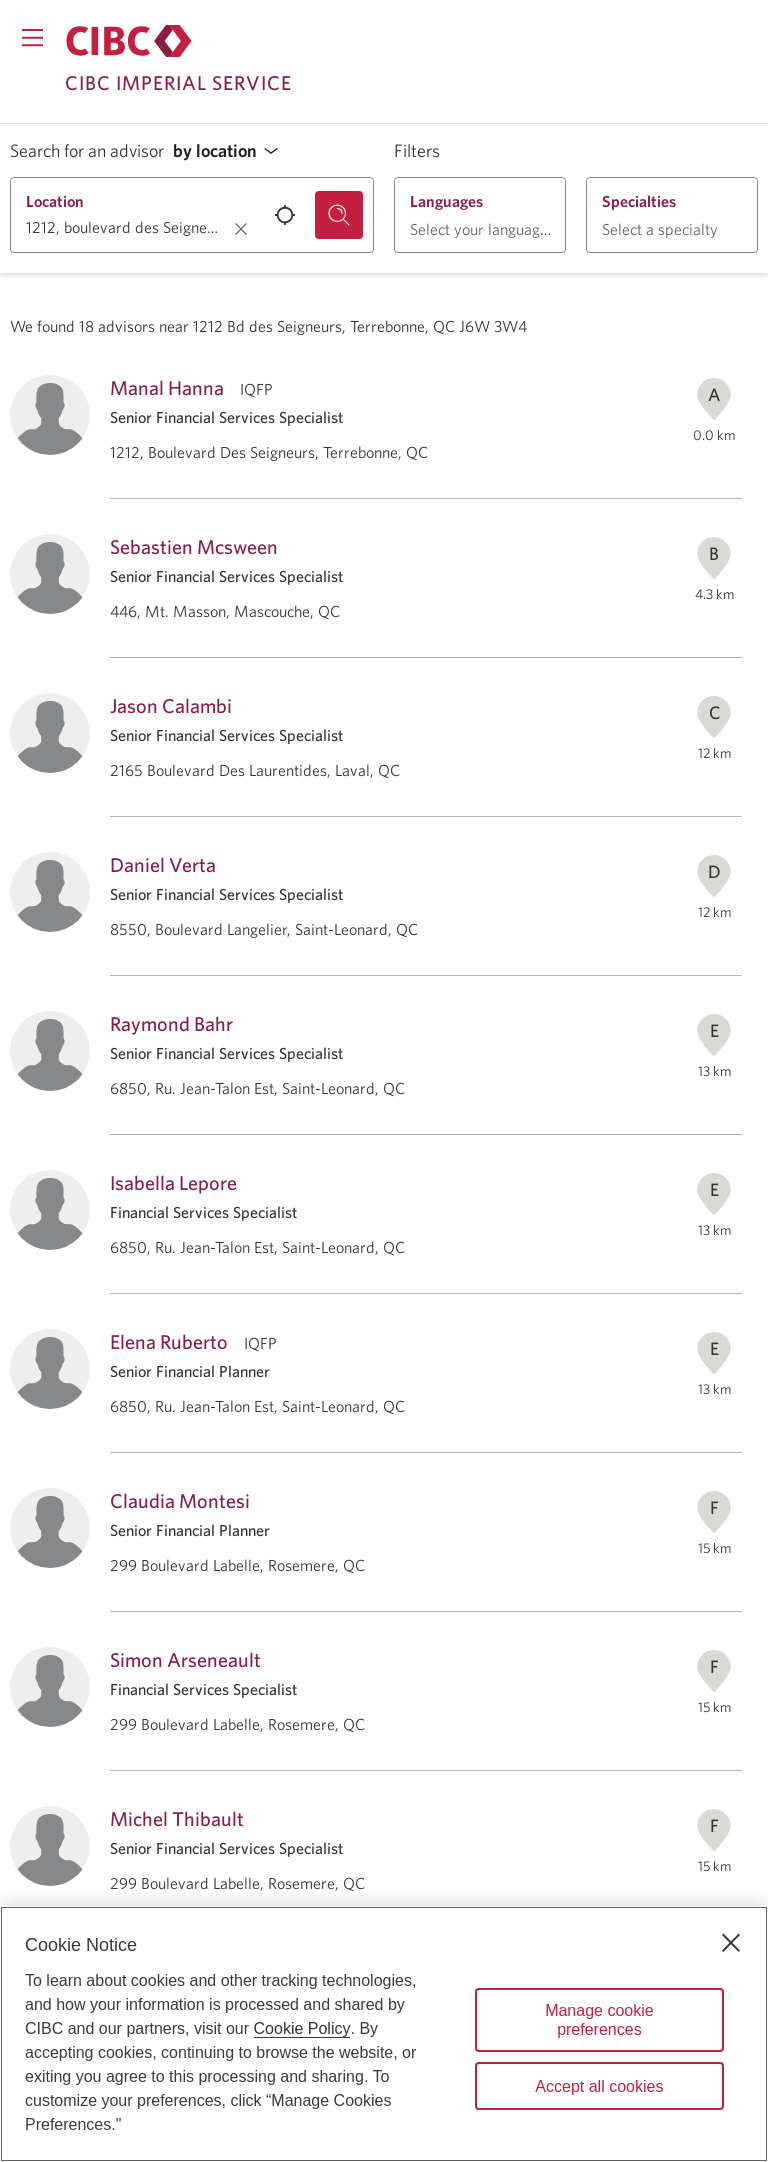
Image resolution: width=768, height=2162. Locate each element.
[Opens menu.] (32, 37)
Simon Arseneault (185, 1659)
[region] (384, 2034)
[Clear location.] (241, 229)
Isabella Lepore (173, 1182)
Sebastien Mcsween (194, 546)
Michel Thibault (177, 1818)
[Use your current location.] (285, 215)
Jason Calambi (171, 705)
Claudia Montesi (180, 1500)
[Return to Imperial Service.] (129, 41)
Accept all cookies (599, 2086)
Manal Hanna (167, 387)
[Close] (731, 1943)
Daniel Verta (163, 864)
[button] (231, 151)
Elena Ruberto (169, 1341)
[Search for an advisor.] (339, 215)
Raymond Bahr (171, 1023)
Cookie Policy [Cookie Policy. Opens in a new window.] (302, 2028)
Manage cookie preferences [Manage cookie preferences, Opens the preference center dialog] (599, 2020)
